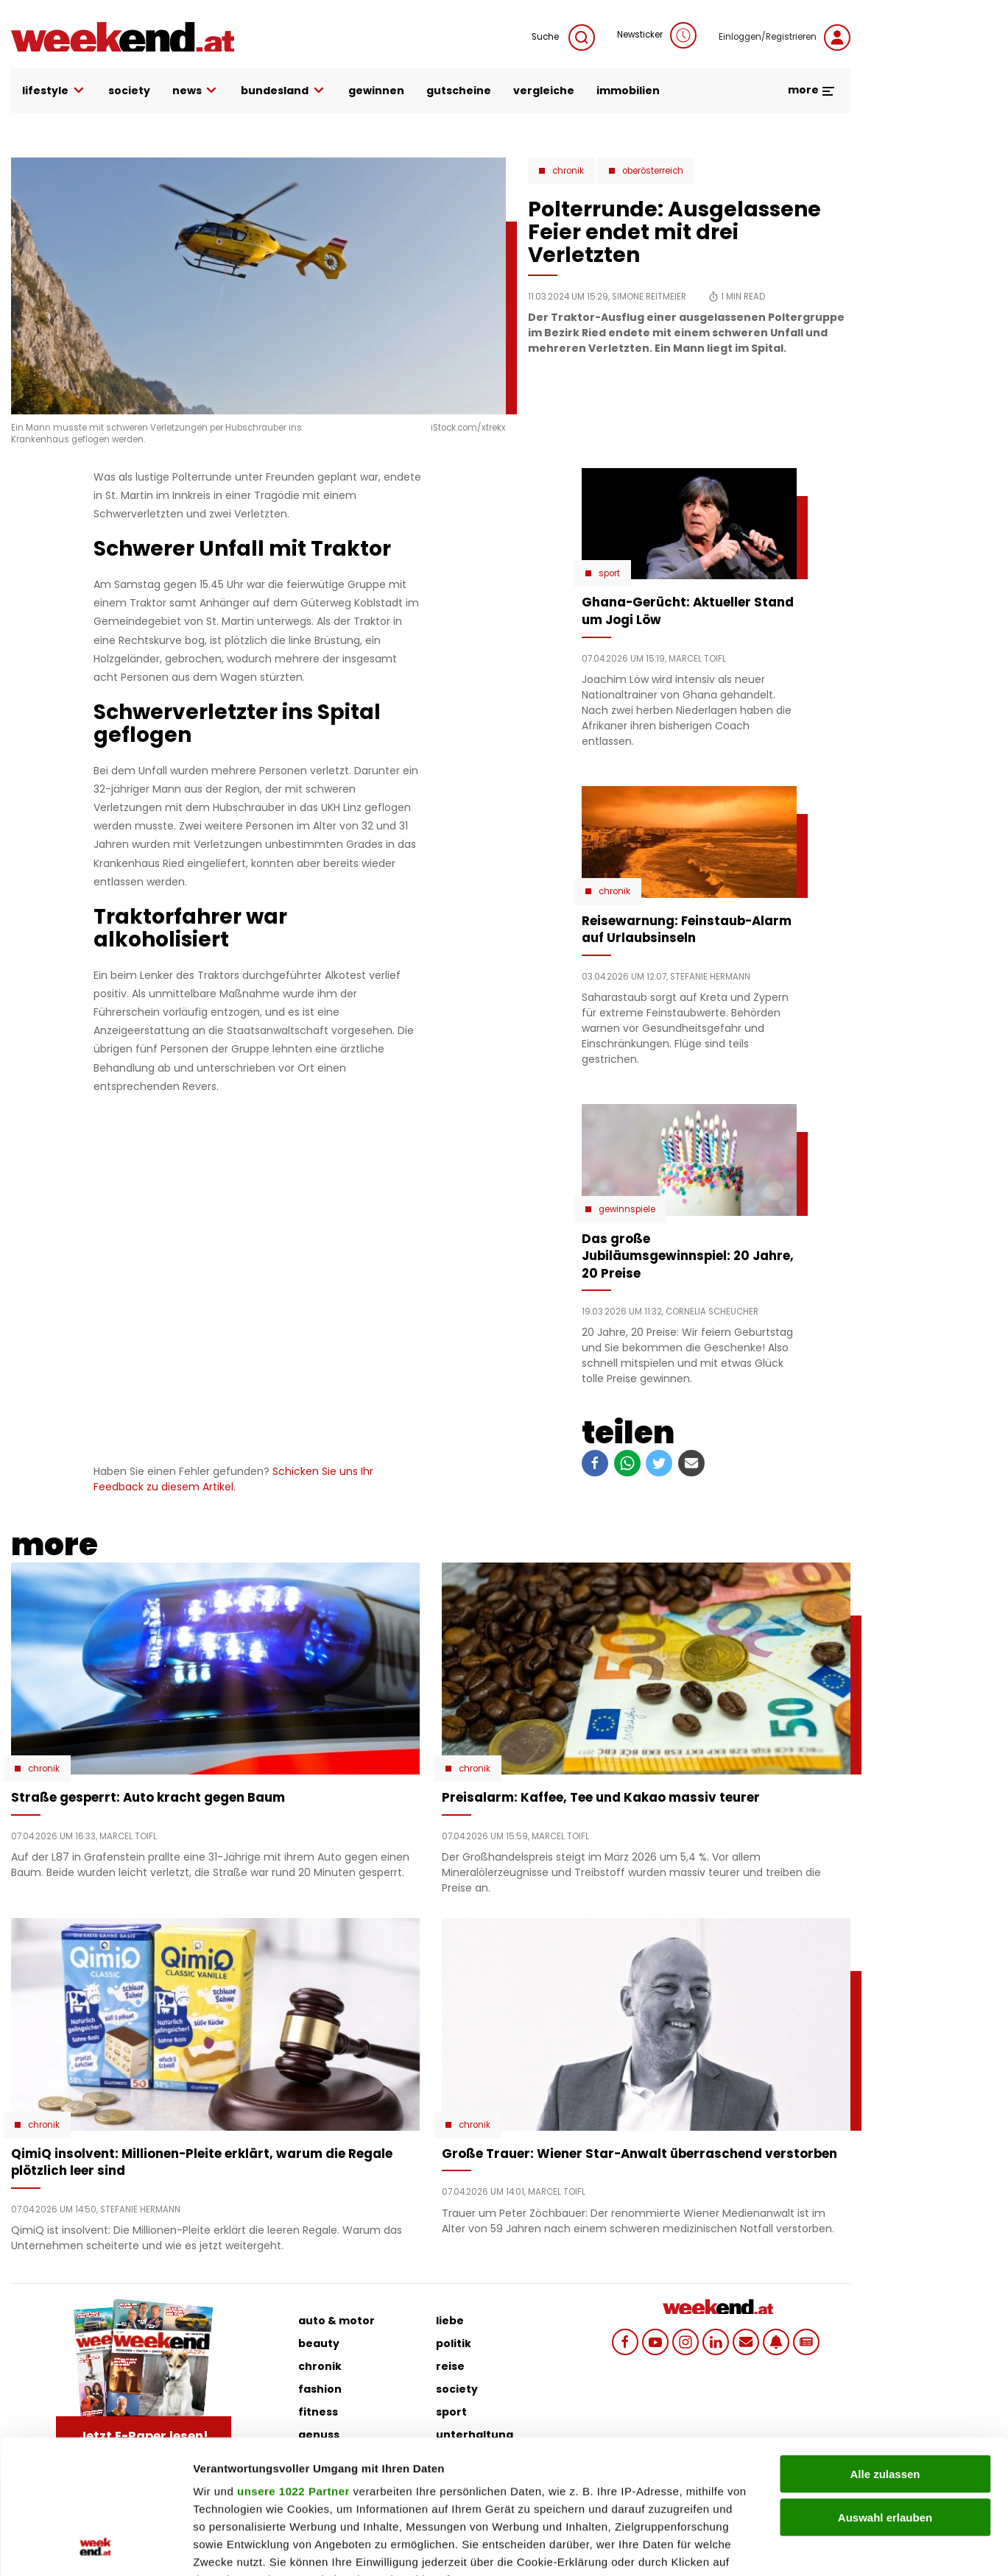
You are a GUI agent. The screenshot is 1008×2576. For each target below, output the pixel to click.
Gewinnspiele (627, 1209)
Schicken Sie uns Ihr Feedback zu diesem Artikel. (233, 1479)
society (129, 90)
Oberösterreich (652, 171)
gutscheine (458, 90)
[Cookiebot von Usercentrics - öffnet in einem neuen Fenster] (95, 2547)
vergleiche (543, 90)
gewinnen (376, 90)
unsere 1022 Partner (293, 2366)
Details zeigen (783, 2547)
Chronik (568, 171)
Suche (563, 37)
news (195, 91)
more (812, 89)
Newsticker (657, 35)
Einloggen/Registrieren (784, 37)
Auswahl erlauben (885, 2391)
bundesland (283, 91)
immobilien (628, 90)
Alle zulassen (885, 2349)
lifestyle (54, 91)
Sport (609, 573)
